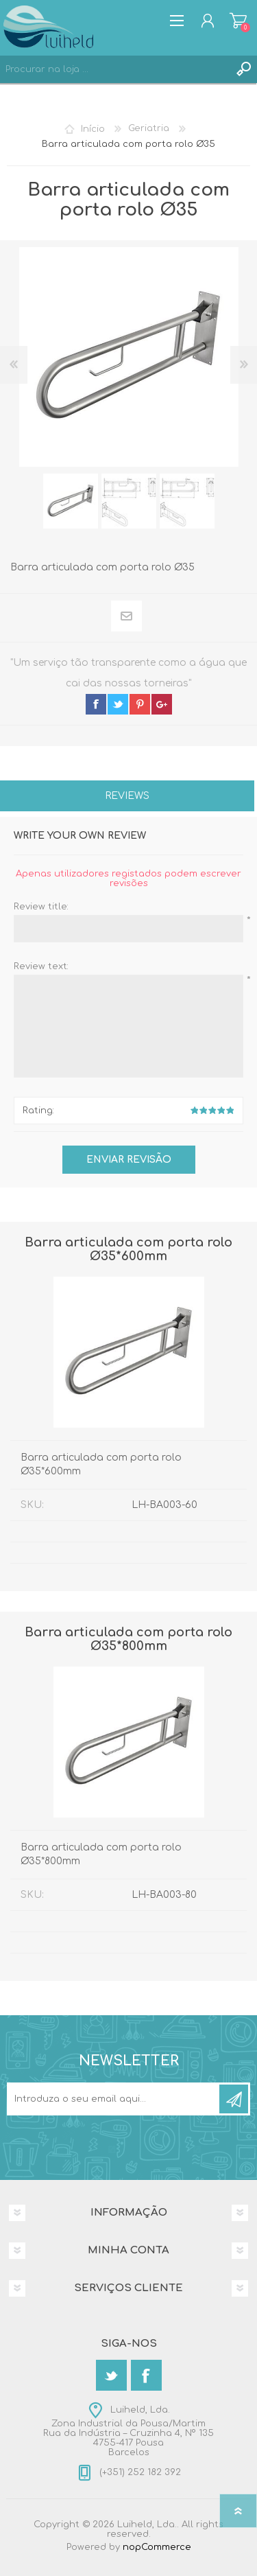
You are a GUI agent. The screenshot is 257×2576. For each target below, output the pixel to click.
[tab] (127, 797)
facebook (96, 704)
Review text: (41, 966)
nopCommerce (157, 2547)
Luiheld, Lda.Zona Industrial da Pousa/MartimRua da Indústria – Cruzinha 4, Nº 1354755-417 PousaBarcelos (128, 2431)
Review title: (41, 907)
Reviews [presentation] (127, 796)
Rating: (38, 1110)
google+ (161, 704)
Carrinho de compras (238, 20)
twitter (118, 704)
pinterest (140, 704)
